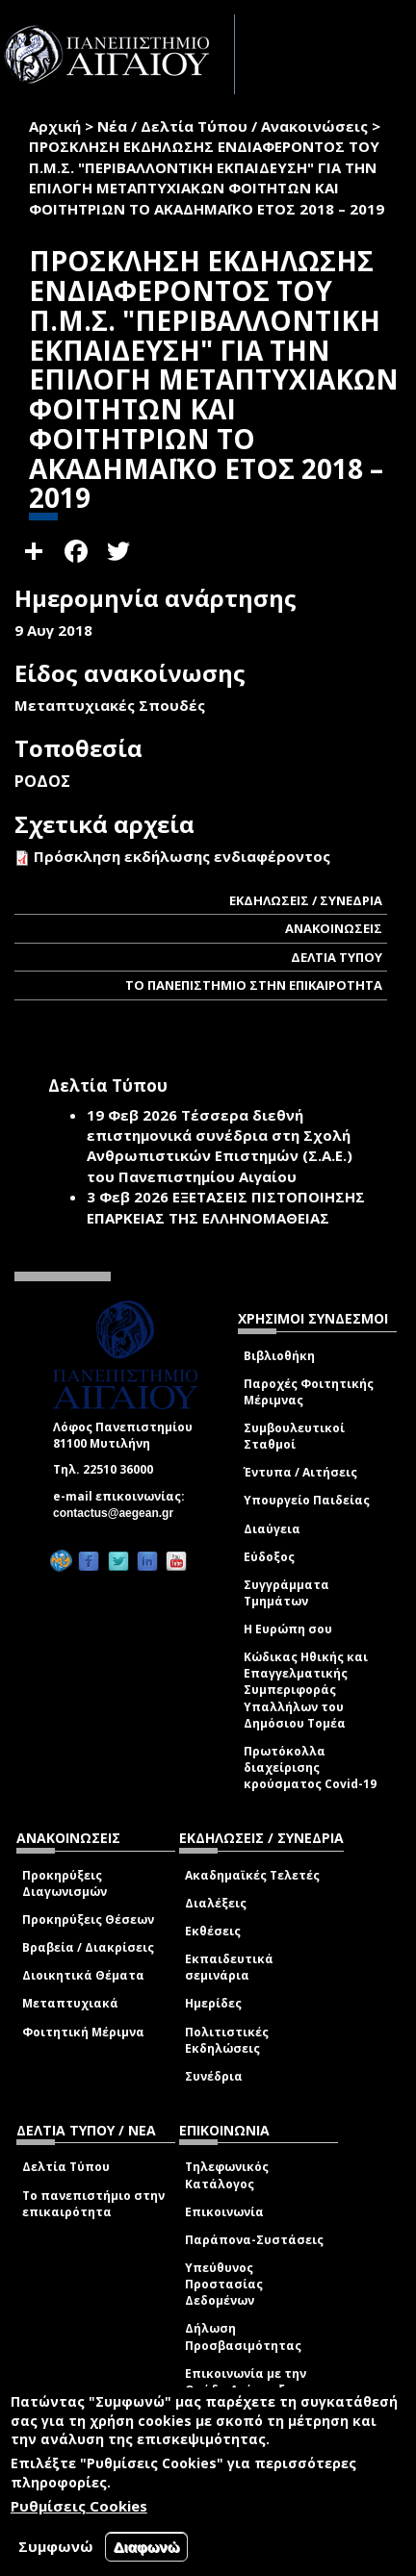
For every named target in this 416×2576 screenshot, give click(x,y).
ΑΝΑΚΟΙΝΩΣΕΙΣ (333, 928)
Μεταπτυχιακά (70, 2003)
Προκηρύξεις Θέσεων (88, 1919)
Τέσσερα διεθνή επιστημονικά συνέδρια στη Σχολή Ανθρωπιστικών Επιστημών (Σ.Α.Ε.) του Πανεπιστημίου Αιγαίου (219, 1145)
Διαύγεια (272, 1529)
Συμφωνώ (55, 2546)
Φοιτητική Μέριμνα (83, 2032)
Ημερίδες (213, 2003)
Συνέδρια (214, 2076)
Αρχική (55, 126)
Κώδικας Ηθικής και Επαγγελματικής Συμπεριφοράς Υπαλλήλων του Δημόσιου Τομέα (306, 1690)
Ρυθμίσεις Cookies (79, 2505)
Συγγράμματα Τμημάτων (286, 1593)
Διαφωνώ (147, 2546)
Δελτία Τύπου (66, 2167)
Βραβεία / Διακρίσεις (88, 1947)
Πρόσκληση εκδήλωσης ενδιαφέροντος (182, 856)
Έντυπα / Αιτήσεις (300, 1472)
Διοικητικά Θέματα (83, 1975)
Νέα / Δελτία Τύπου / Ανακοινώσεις (232, 126)
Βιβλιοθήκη (279, 1356)
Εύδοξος (269, 1557)
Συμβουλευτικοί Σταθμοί (294, 1436)
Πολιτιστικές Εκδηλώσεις (227, 2040)
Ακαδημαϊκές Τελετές (252, 1875)
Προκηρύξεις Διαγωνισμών (64, 1883)
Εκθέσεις (213, 1931)
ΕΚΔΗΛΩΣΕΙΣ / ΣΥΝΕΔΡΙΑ (305, 900)
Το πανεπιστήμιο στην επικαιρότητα (93, 2203)
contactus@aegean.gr (119, 1513)
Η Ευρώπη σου (288, 1629)
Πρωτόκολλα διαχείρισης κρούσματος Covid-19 (310, 1767)
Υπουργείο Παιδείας (307, 1500)
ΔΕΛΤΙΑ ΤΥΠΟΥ (336, 957)
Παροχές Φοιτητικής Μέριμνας (309, 1392)
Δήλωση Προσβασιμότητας (243, 2336)
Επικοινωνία (224, 2212)
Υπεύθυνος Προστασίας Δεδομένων (224, 2284)
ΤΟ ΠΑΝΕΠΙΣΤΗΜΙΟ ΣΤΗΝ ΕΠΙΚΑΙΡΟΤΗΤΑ (253, 985)
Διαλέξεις (216, 1903)
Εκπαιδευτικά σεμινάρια (229, 1967)
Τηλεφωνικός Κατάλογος (227, 2175)
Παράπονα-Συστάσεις (254, 2240)
